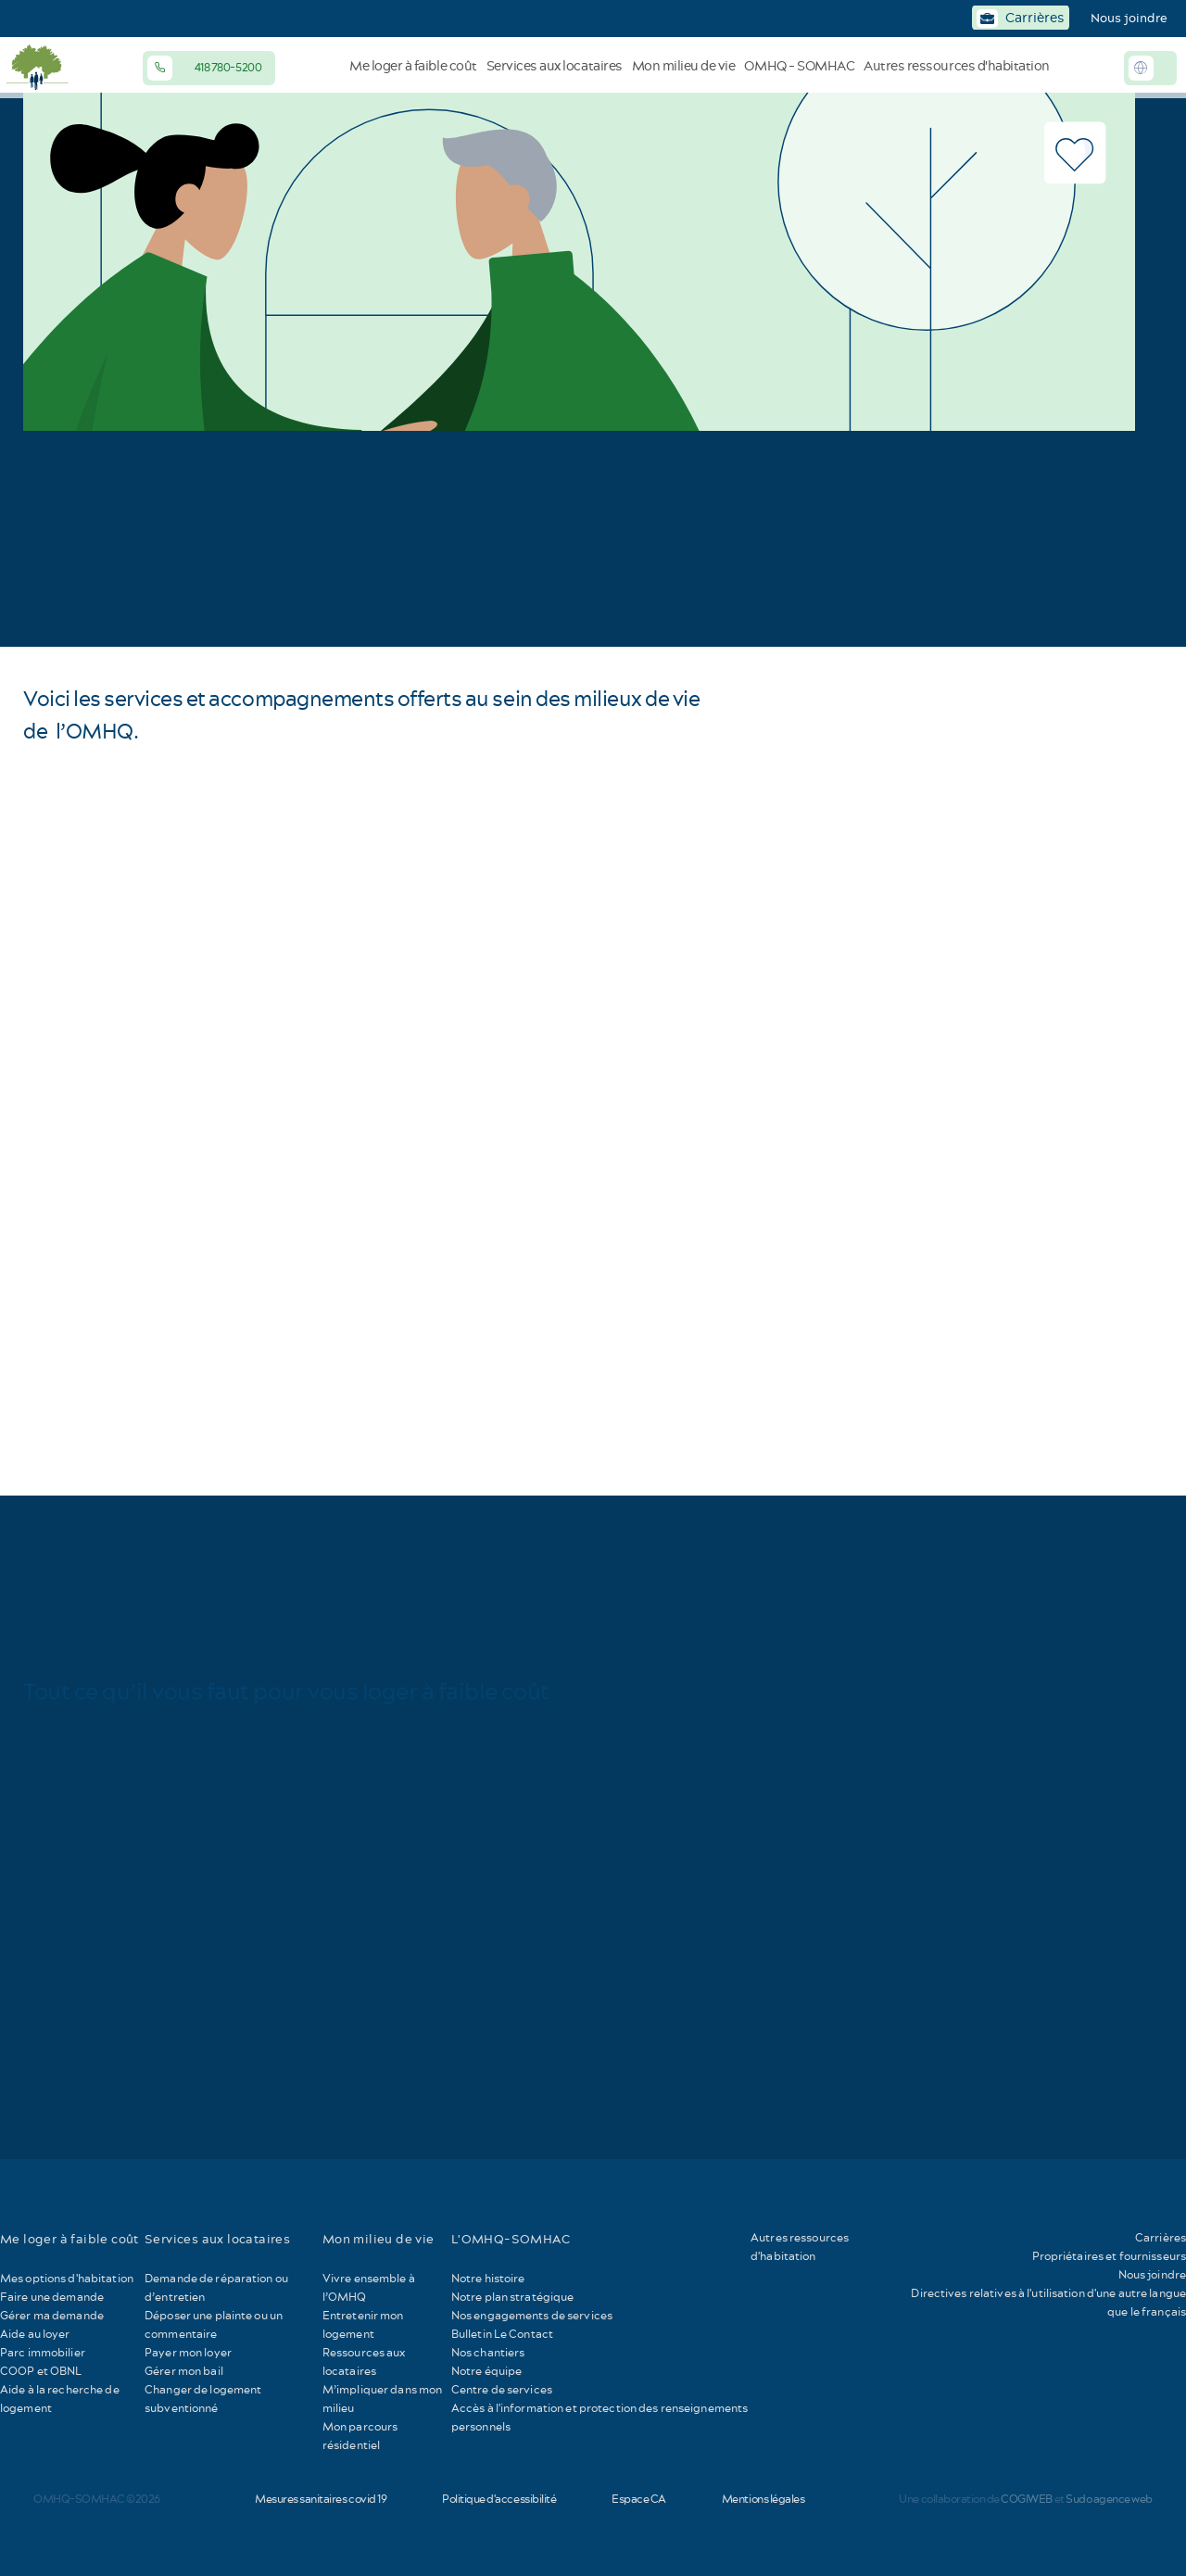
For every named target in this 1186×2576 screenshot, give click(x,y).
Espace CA (639, 2499)
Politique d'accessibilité (499, 2499)
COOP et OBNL (41, 2371)
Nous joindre (1129, 17)
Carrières (1160, 2237)
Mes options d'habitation (66, 2278)
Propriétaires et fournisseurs (1109, 2256)
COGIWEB (1027, 2499)
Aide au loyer (35, 2334)
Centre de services (501, 2389)
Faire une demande (52, 2297)
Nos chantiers (488, 2352)
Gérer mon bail (184, 2371)
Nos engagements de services (531, 2315)
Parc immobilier (42, 2352)
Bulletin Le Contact (502, 2334)
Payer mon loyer (188, 2352)
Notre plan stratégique (512, 2297)
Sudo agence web (1109, 2499)
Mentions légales (763, 2499)
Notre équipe (486, 2371)
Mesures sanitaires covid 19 (320, 2499)
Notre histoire (488, 2278)
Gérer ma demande (52, 2315)
